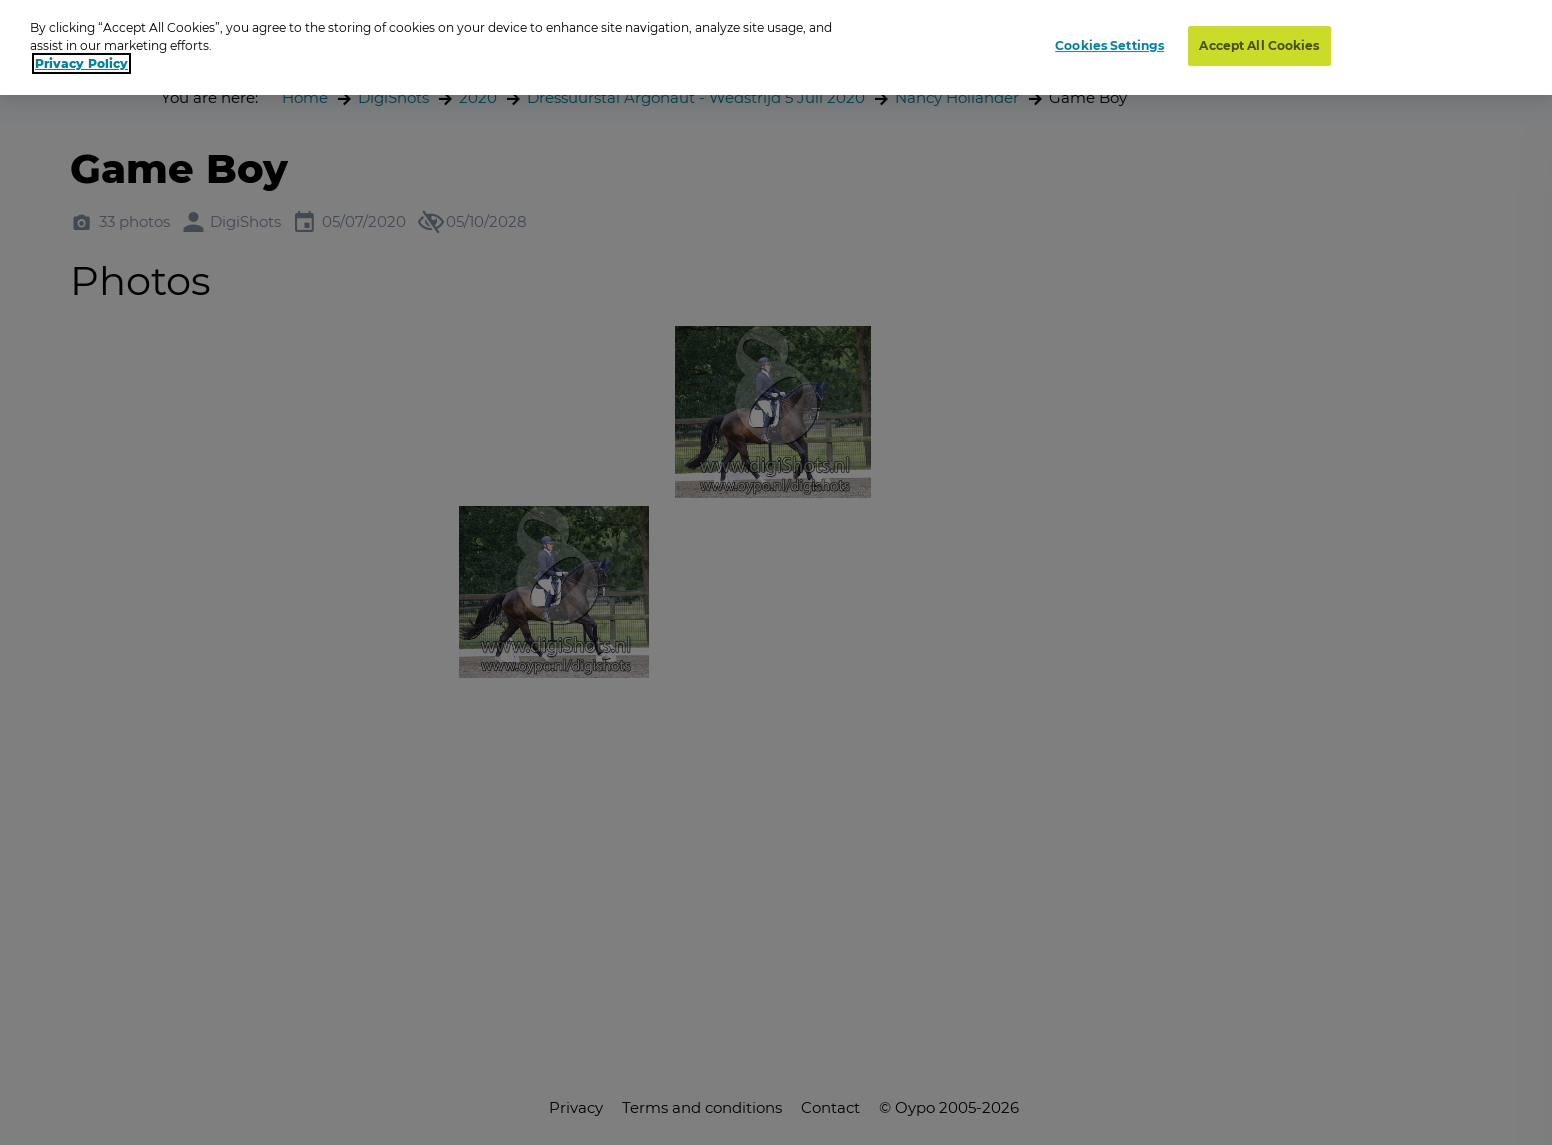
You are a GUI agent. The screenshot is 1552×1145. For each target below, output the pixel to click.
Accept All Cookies (1259, 45)
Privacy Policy (81, 63)
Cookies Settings (1109, 45)
